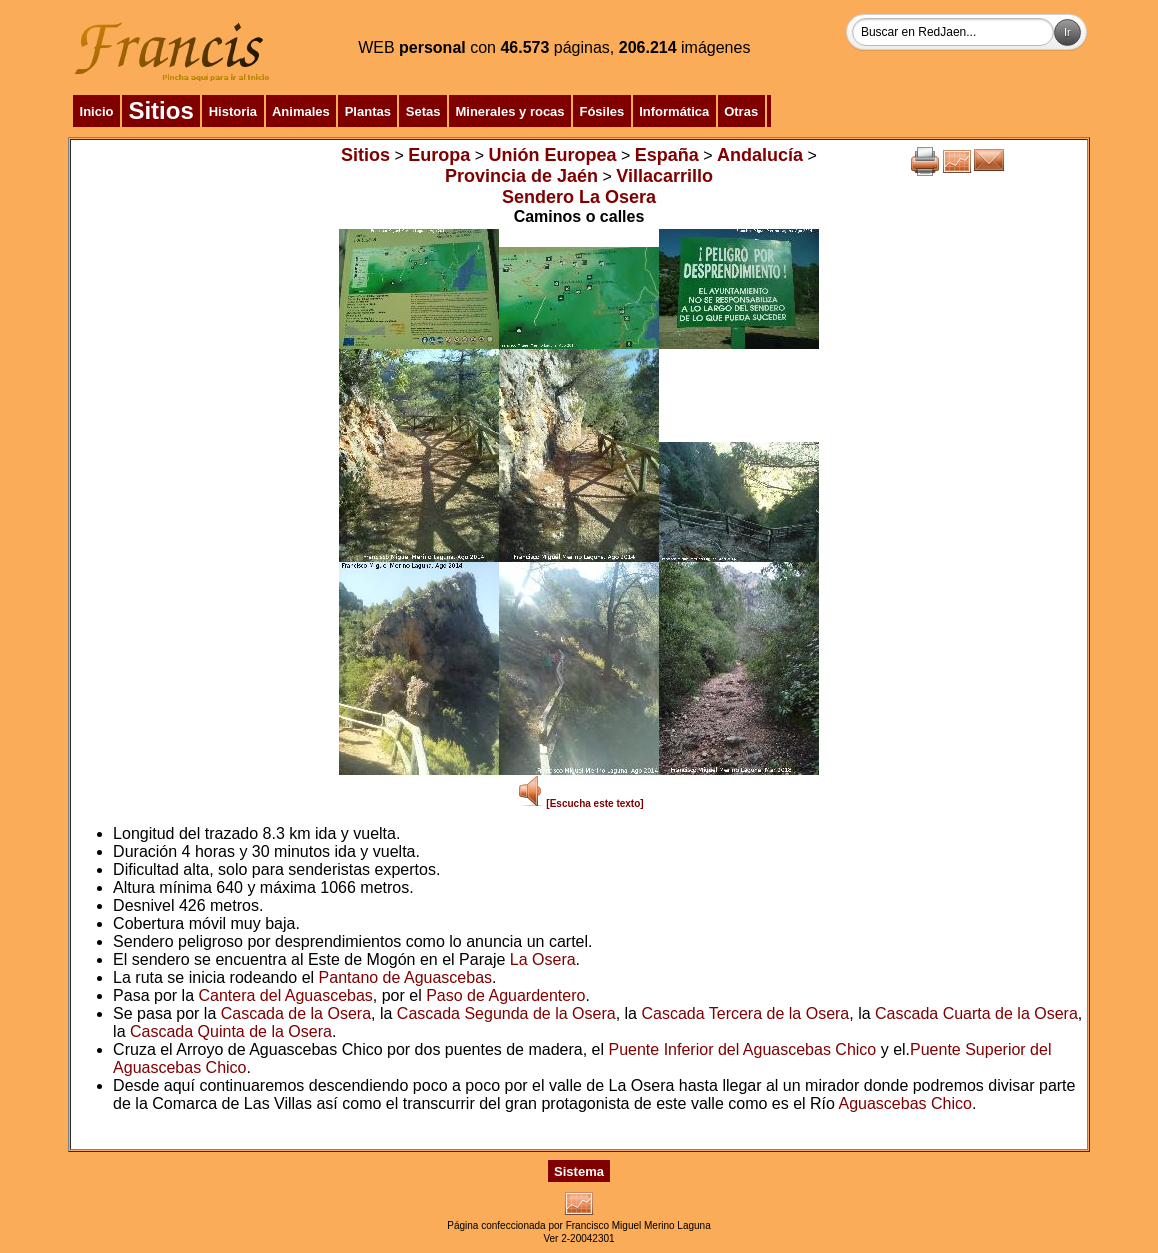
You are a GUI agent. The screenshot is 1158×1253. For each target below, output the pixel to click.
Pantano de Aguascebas (405, 977)
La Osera (543, 959)
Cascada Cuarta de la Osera (976, 1013)
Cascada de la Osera (296, 1013)
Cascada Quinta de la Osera (231, 1031)
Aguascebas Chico (905, 1103)
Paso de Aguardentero (505, 995)
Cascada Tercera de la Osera (745, 1013)
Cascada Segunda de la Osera (506, 1013)
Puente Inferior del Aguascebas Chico (743, 1049)
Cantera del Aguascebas (285, 995)
